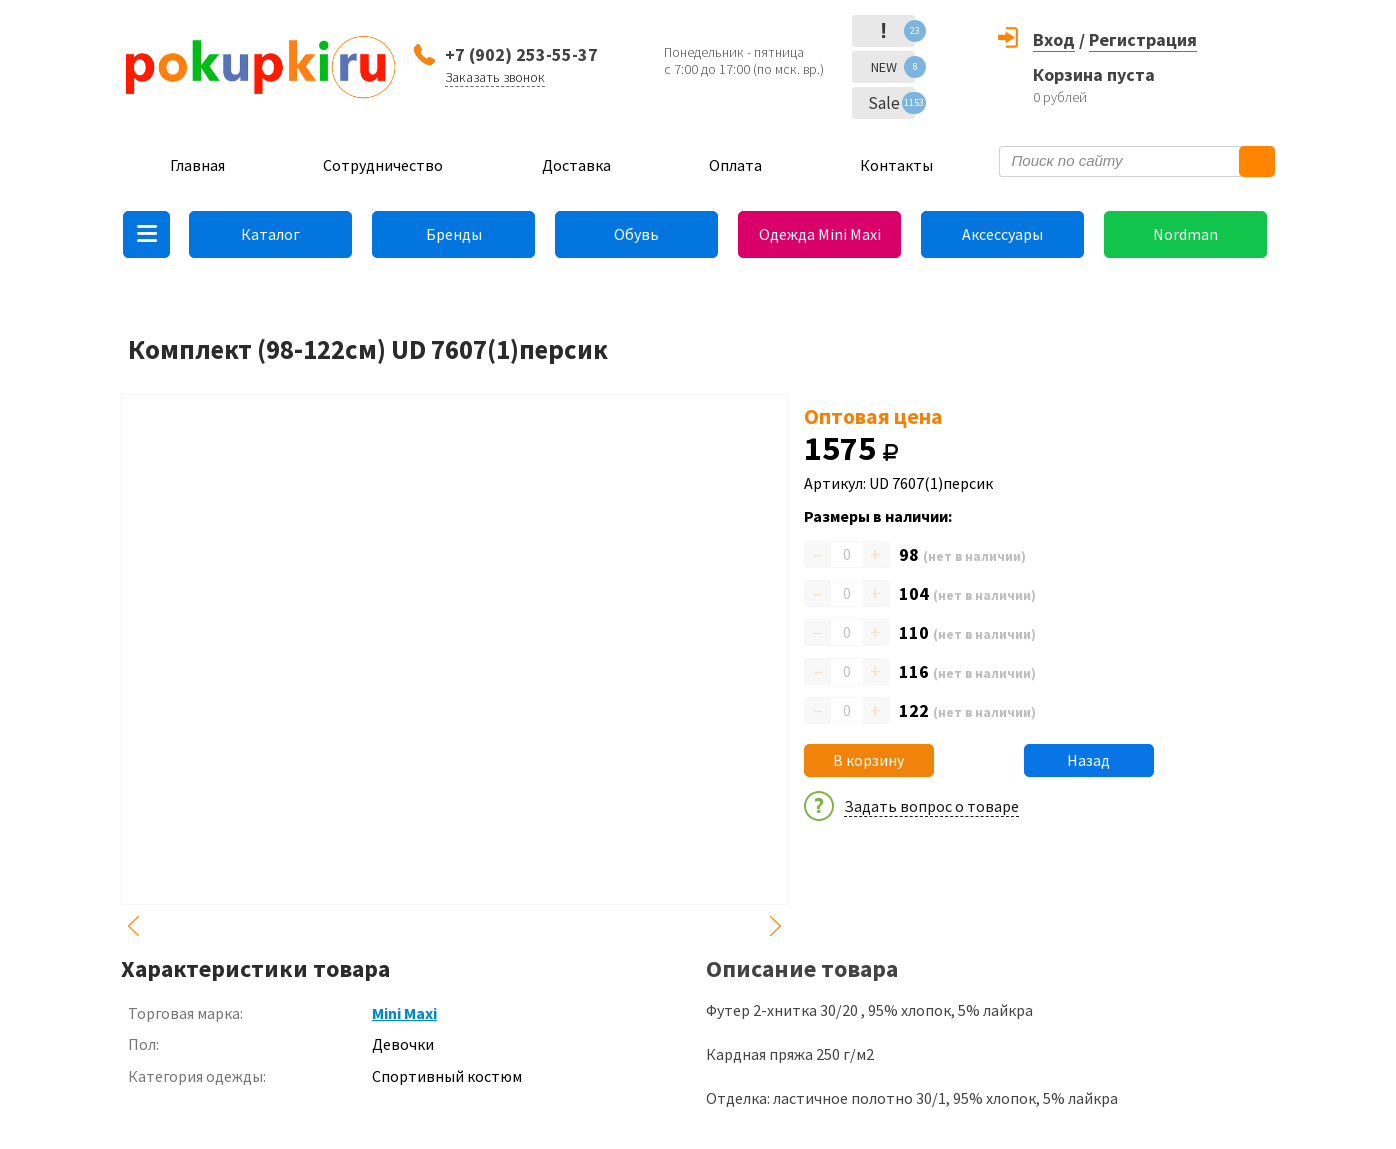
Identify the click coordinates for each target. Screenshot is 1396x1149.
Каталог (270, 234)
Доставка (576, 165)
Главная (197, 165)
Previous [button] (133, 926)
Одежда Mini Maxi (820, 234)
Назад (1088, 760)
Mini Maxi (404, 1013)
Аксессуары (1002, 234)
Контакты (896, 165)
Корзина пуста (1094, 74)
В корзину (868, 760)
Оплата (735, 165)
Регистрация (1143, 39)
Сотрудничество (383, 165)
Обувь (636, 234)
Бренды (454, 234)
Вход (1054, 39)
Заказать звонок (495, 77)
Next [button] (776, 926)
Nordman (1185, 234)
